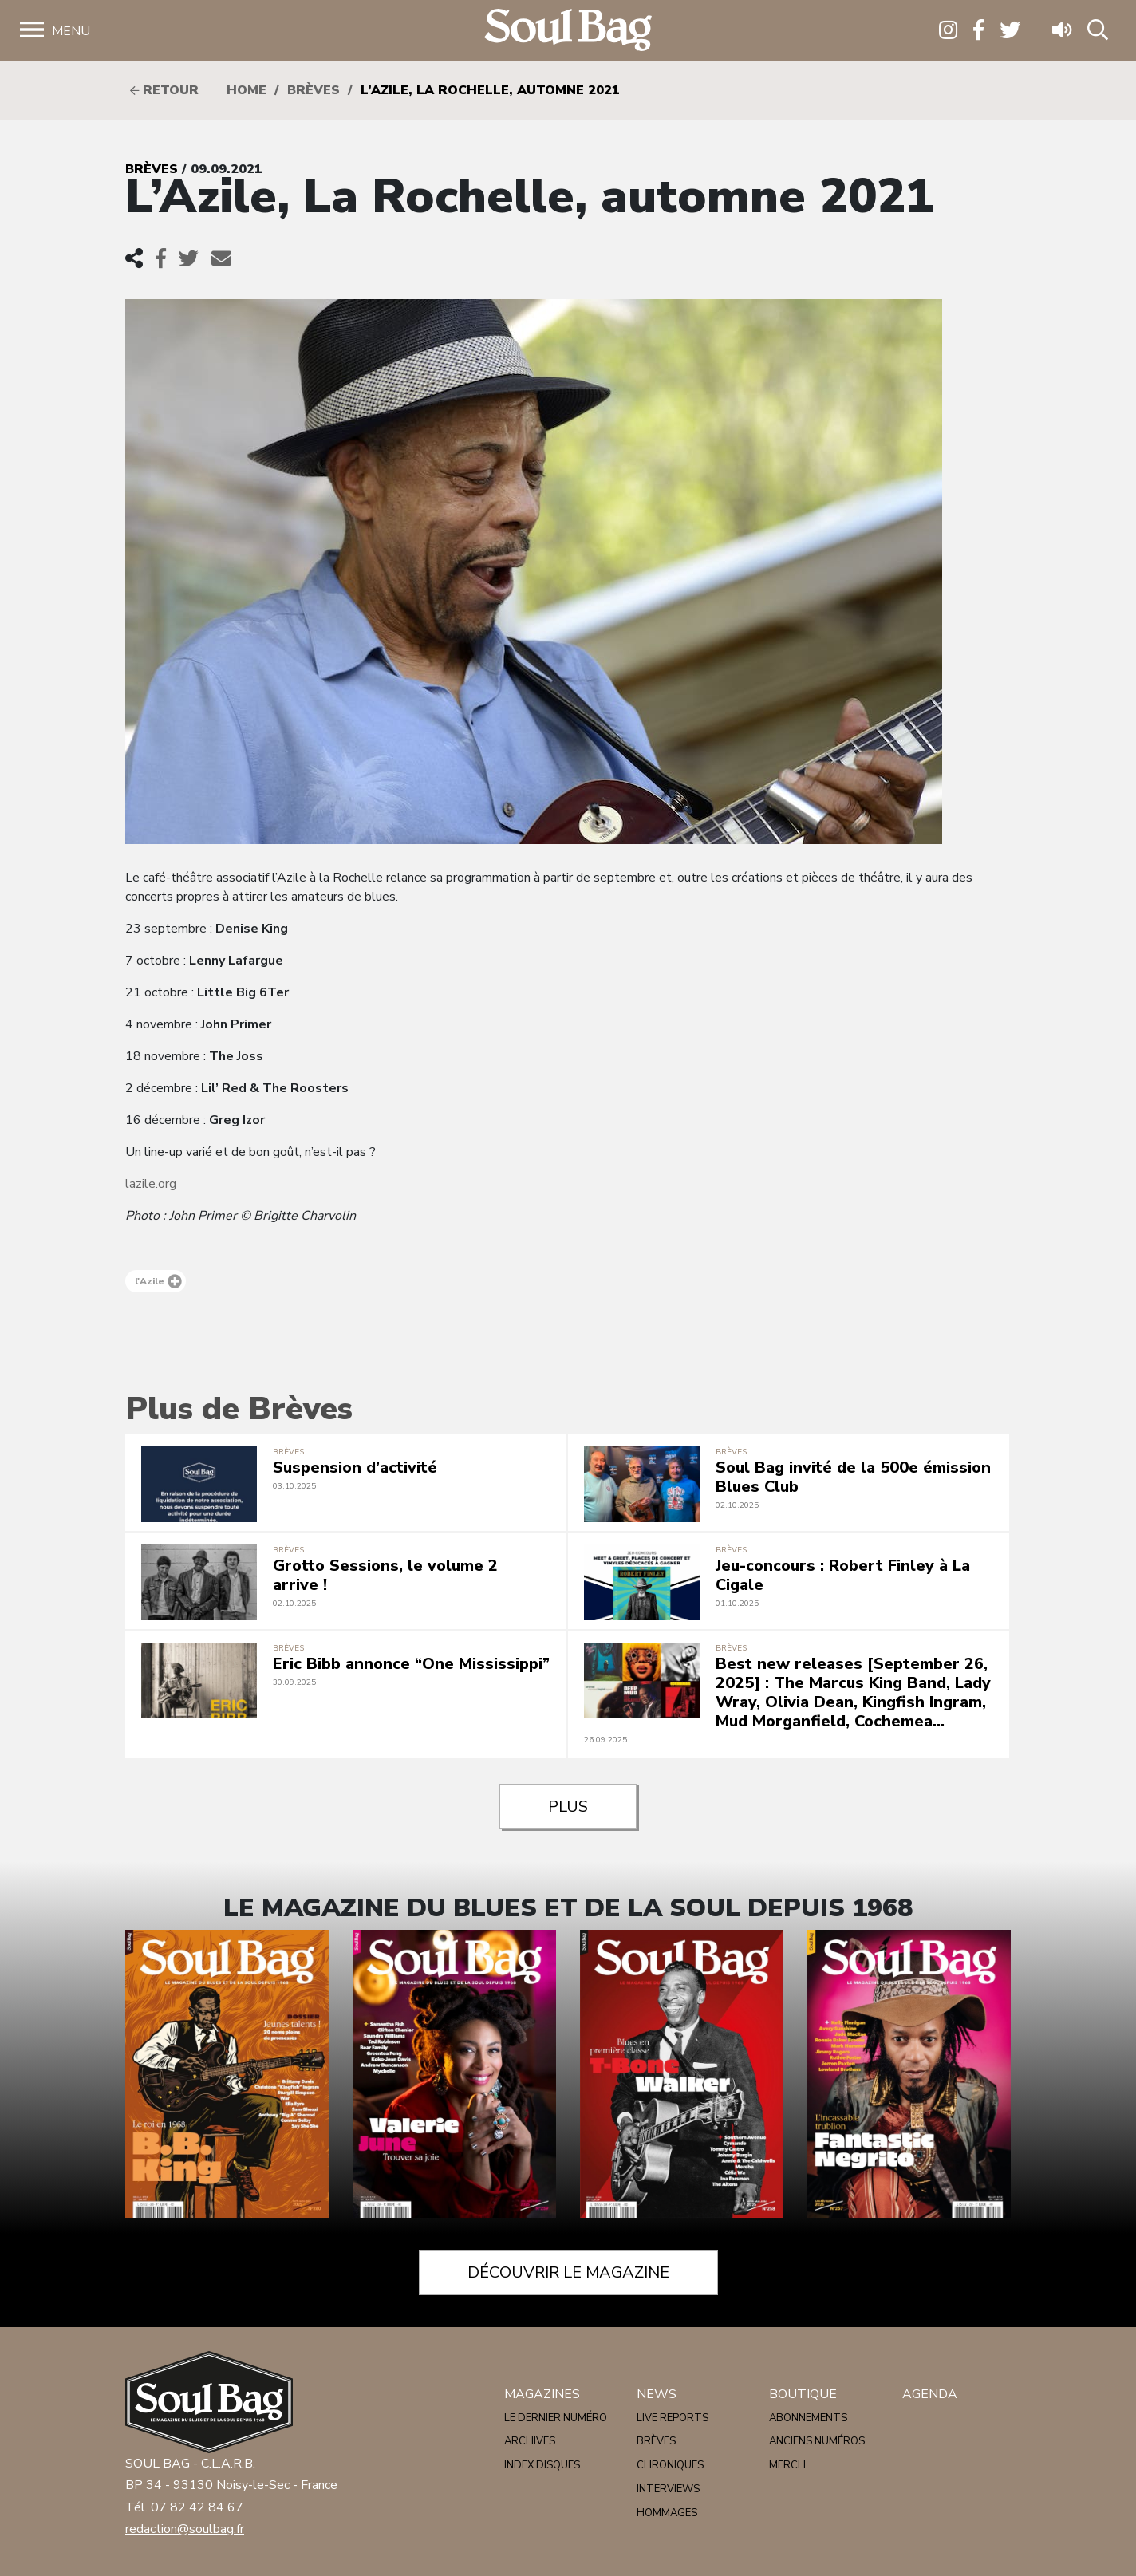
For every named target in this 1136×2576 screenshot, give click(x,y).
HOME (246, 90)
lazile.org (150, 1184)
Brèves (313, 90)
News (656, 2394)
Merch (787, 2465)
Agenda (929, 2394)
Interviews (668, 2489)
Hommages (667, 2513)
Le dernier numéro (555, 2418)
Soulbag (568, 31)
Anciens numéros (817, 2441)
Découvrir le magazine (568, 2272)
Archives (529, 2441)
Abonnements (808, 2418)
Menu (71, 31)
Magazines (542, 2394)
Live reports (672, 2418)
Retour (164, 90)
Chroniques (670, 2465)
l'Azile (158, 1281)
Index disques (542, 2465)
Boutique (803, 2394)
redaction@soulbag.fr (184, 2529)
